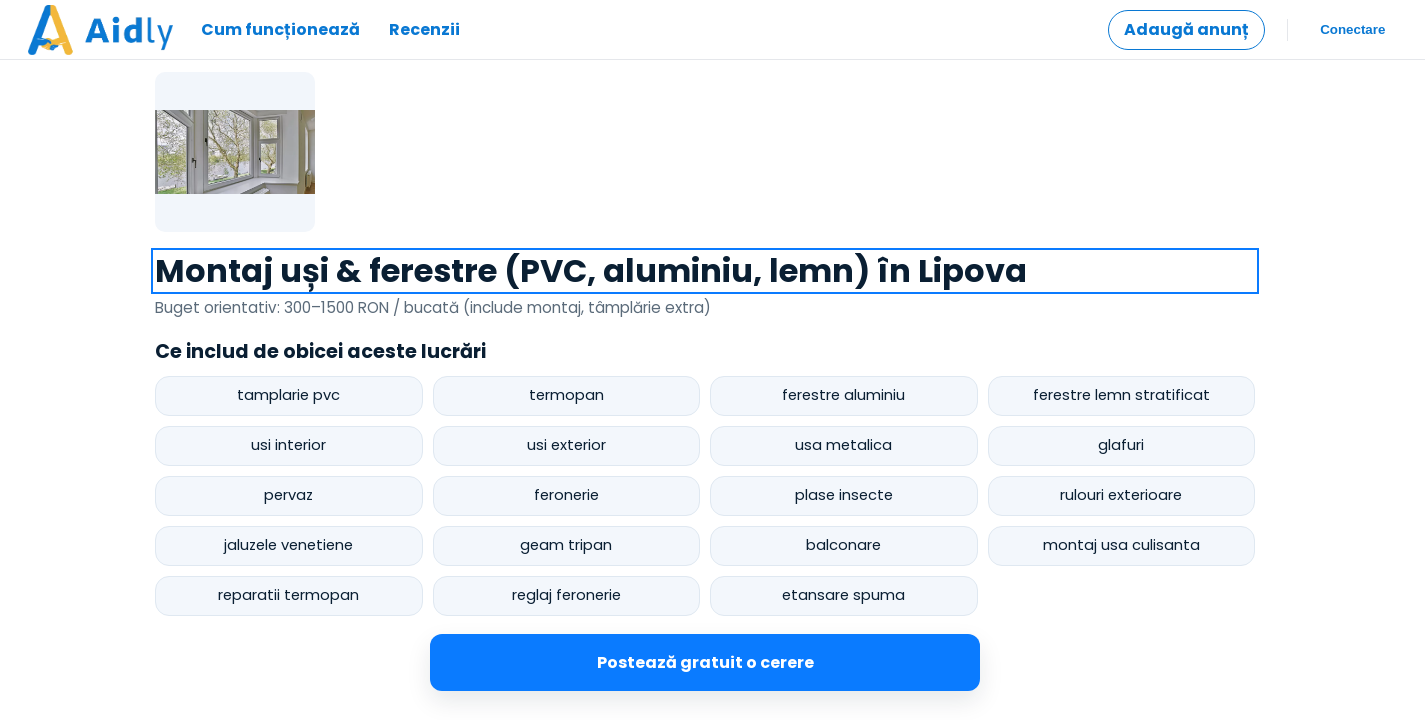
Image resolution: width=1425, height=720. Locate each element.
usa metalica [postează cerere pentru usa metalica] (843, 445)
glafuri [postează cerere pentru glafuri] (1121, 445)
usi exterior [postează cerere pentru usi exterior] (566, 445)
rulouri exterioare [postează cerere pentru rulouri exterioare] (1121, 495)
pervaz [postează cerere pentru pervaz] (288, 495)
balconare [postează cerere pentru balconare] (843, 545)
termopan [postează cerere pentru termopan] (566, 395)
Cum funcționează (280, 29)
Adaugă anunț (1186, 29)
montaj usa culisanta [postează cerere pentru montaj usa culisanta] (1121, 545)
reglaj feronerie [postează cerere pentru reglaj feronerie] (566, 595)
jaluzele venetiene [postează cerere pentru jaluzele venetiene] (288, 545)
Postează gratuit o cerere (705, 662)
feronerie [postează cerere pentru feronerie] (566, 495)
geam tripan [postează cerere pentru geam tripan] (566, 545)
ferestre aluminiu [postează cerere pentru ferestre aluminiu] (843, 395)
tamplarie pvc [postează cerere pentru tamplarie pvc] (288, 395)
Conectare (1353, 29)
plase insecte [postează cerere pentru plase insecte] (844, 495)
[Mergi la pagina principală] (100, 30)
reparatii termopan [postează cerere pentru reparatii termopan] (288, 595)
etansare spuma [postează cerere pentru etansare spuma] (843, 595)
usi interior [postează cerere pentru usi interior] (288, 445)
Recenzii (424, 29)
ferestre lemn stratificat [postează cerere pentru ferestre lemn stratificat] (1121, 395)
